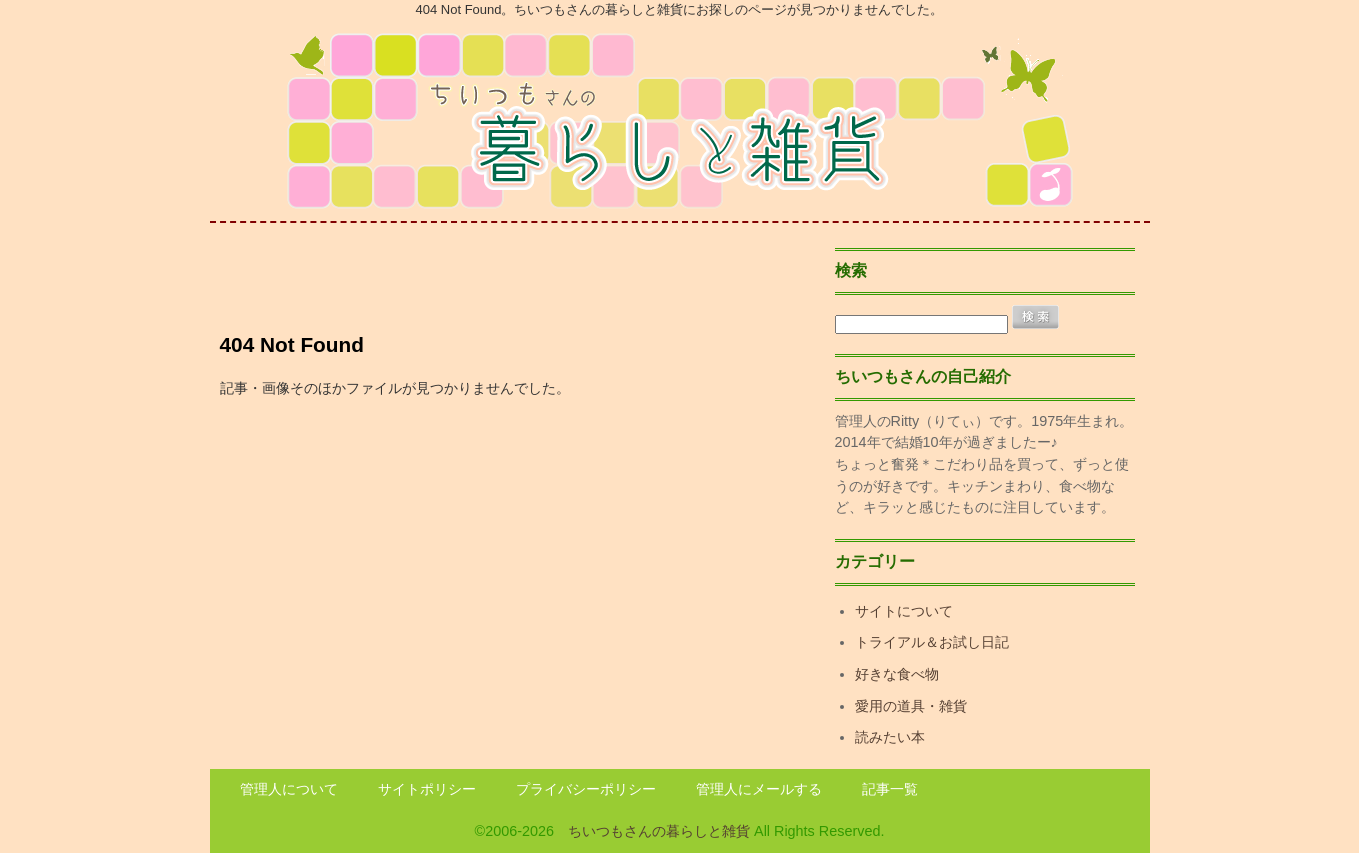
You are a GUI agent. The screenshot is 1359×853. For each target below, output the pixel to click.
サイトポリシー (427, 789)
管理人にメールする (759, 789)
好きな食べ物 (897, 674)
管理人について (289, 789)
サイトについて (904, 611)
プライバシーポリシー (586, 789)
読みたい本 (890, 737)
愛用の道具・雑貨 (911, 706)
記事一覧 (890, 789)
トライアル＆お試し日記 (932, 642)
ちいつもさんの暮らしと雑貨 (659, 831)
